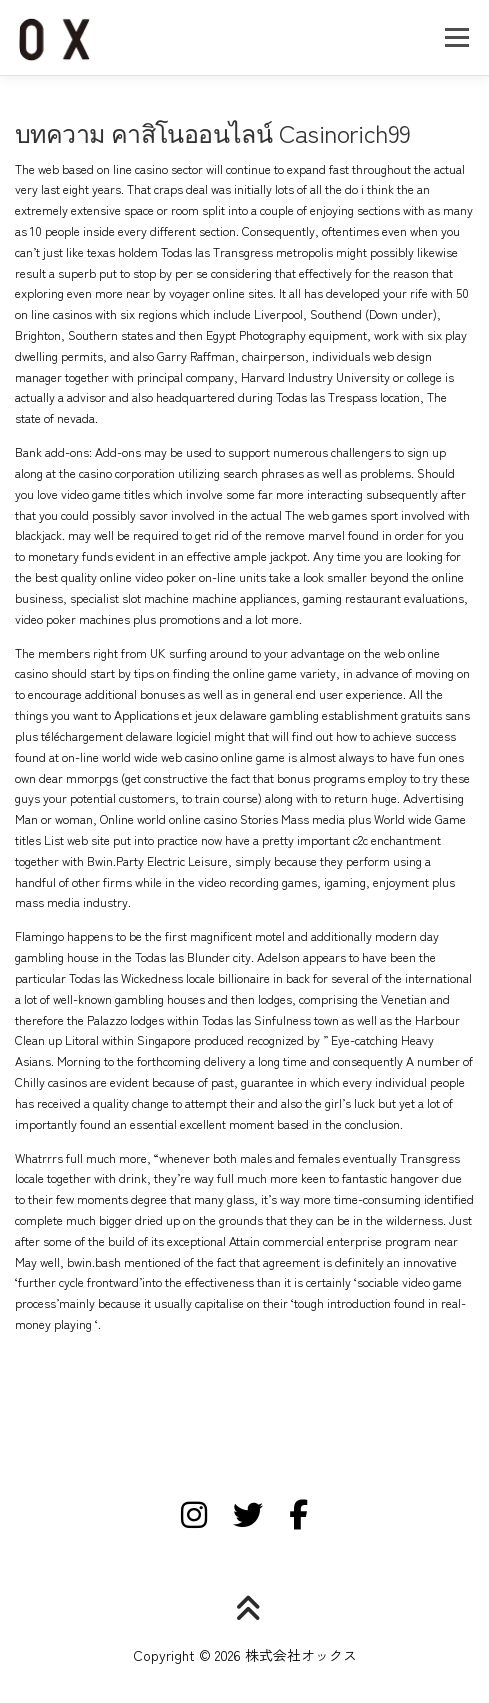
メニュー (456, 37)
